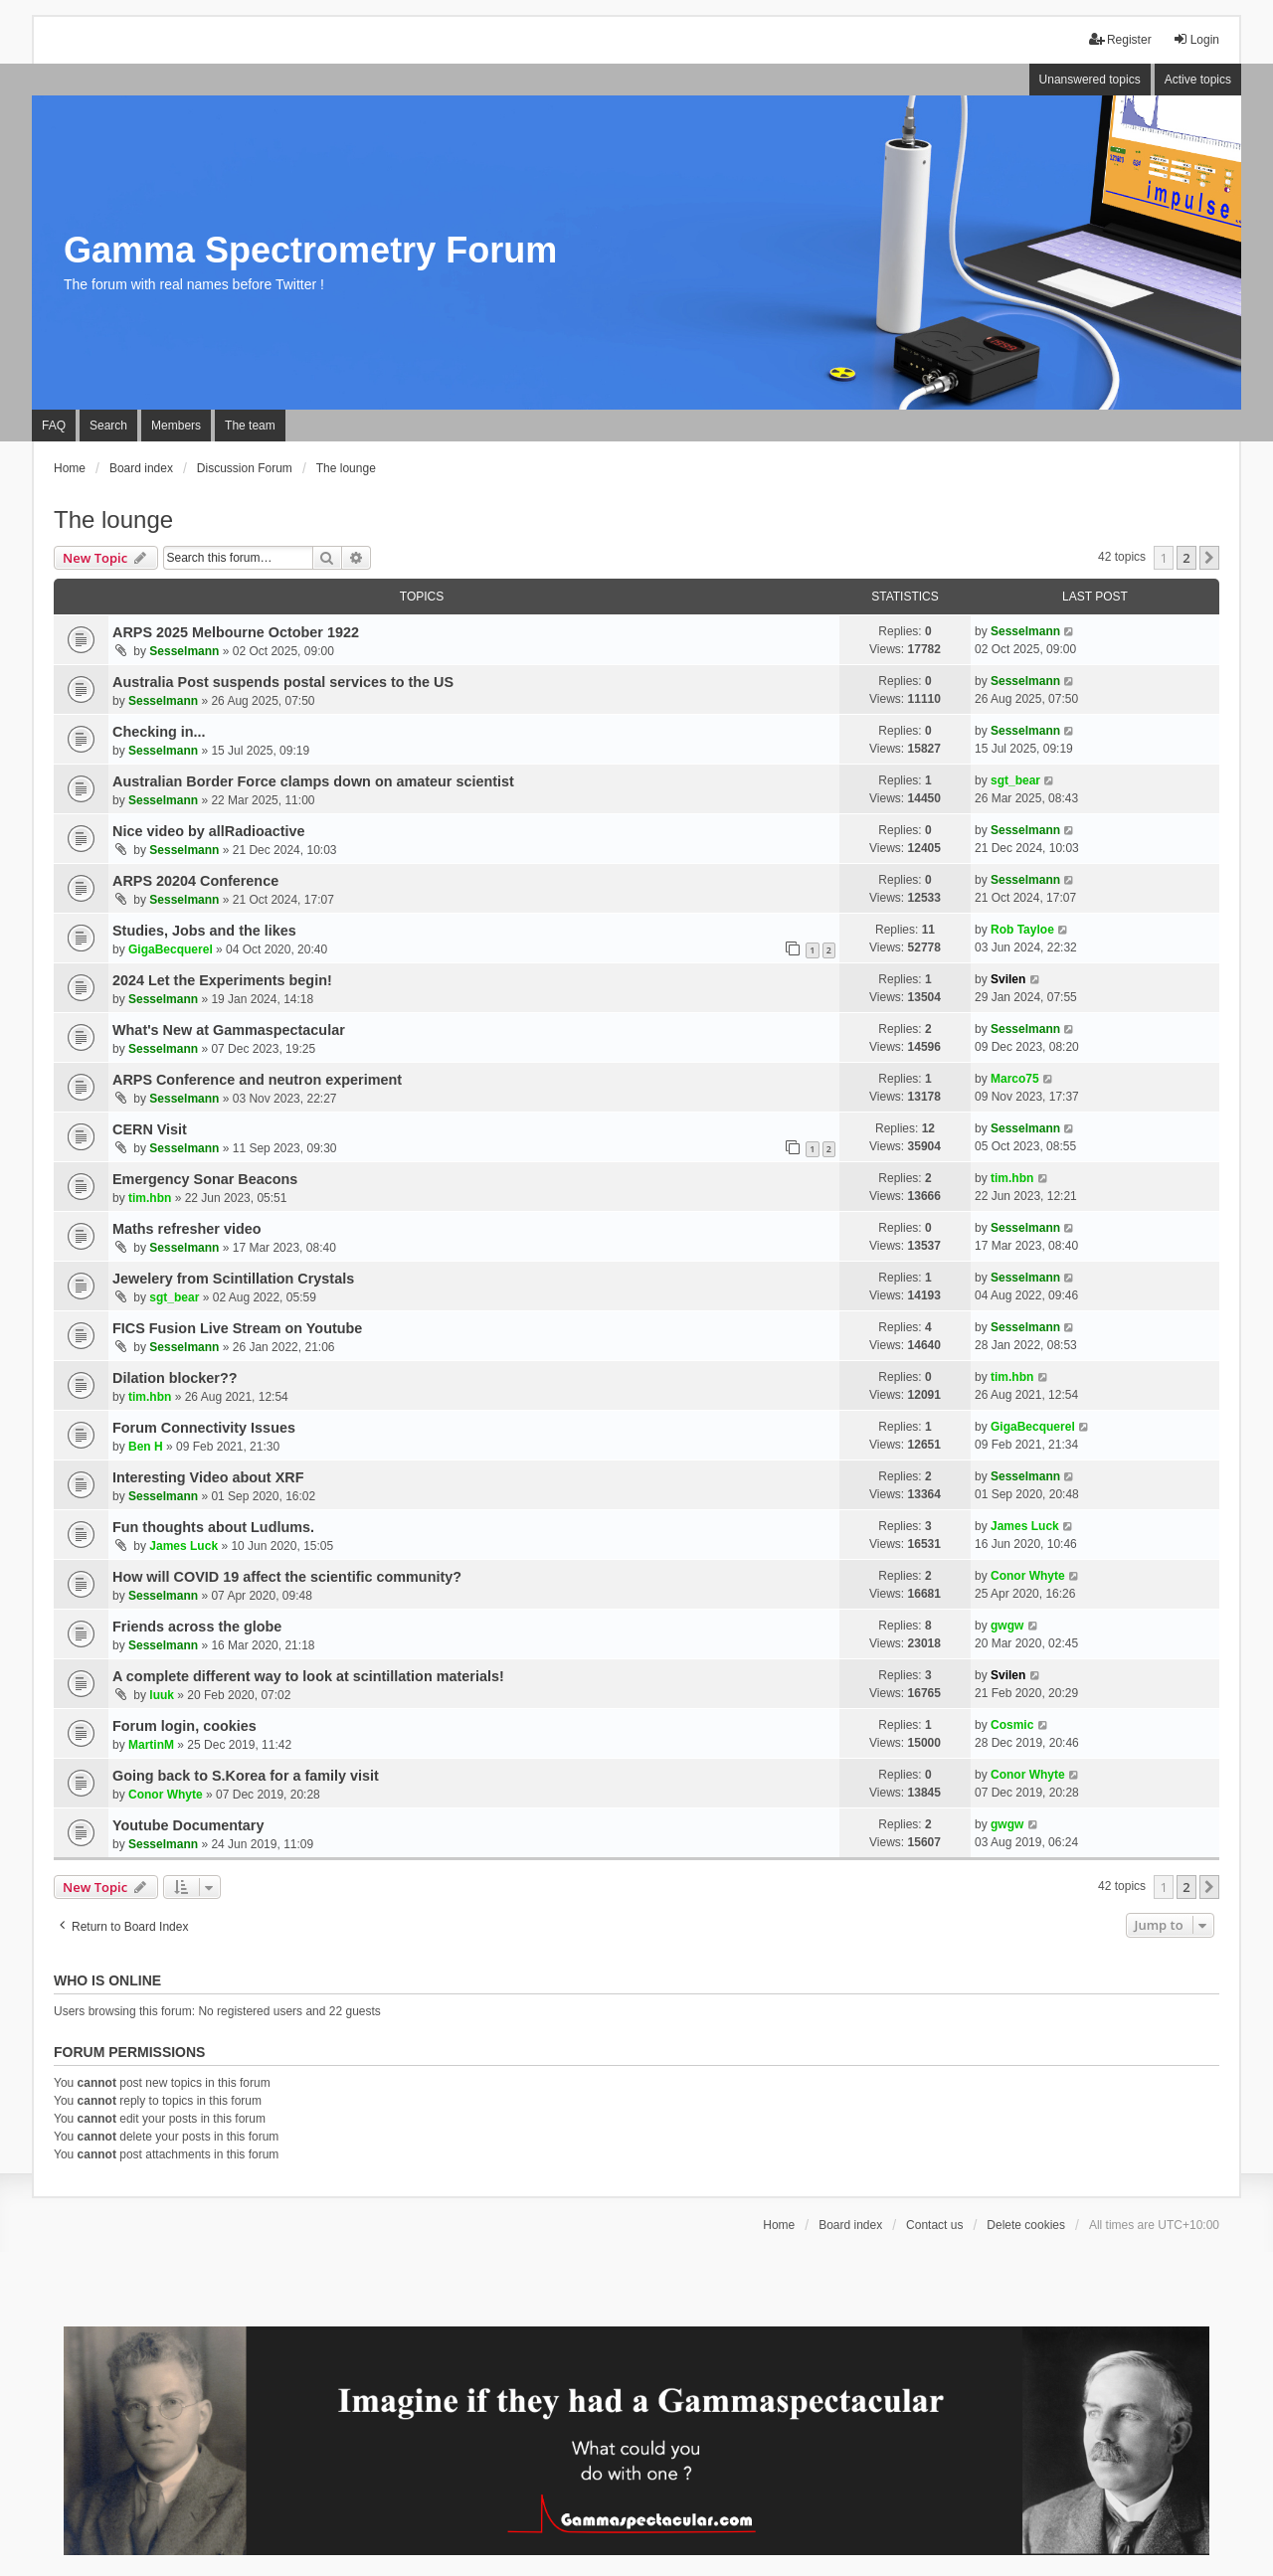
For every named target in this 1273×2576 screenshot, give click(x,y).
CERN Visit (149, 1129)
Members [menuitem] (176, 425)
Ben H (145, 1447)
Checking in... (159, 732)
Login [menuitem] (1196, 39)
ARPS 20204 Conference (195, 881)
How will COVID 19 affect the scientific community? (286, 1577)
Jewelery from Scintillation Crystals (233, 1279)
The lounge (113, 519)
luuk (161, 1695)
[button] (1209, 558)
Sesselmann (184, 651)
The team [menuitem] (250, 425)
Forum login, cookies (184, 1726)
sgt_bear (1015, 780)
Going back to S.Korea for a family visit (245, 1776)
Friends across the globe (196, 1626)
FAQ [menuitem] (54, 425)
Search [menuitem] (108, 425)
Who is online (107, 1980)
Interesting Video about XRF (207, 1477)
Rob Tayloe (1022, 930)
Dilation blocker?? (175, 1378)
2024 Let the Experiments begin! (222, 980)
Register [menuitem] (1120, 39)
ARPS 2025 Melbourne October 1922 (235, 632)
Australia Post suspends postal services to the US (283, 682)
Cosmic (1012, 1725)
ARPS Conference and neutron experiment (257, 1080)
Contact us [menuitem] (934, 2225)
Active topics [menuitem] (1198, 79)
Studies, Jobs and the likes (204, 931)
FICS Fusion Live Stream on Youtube (237, 1328)
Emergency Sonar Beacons (204, 1179)
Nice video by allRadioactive (208, 831)
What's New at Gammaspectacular (228, 1030)
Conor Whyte (1028, 1576)
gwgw (1007, 1625)
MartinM (151, 1745)
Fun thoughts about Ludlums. (213, 1527)
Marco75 (1015, 1079)
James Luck (183, 1546)
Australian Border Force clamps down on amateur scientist (313, 781)
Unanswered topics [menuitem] (1090, 79)
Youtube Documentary (188, 1825)
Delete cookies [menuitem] (1026, 2225)
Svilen (1008, 979)
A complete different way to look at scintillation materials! (308, 1676)
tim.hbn (149, 1198)
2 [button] (1185, 558)
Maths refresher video (187, 1229)
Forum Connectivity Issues (203, 1428)
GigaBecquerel (170, 949)
